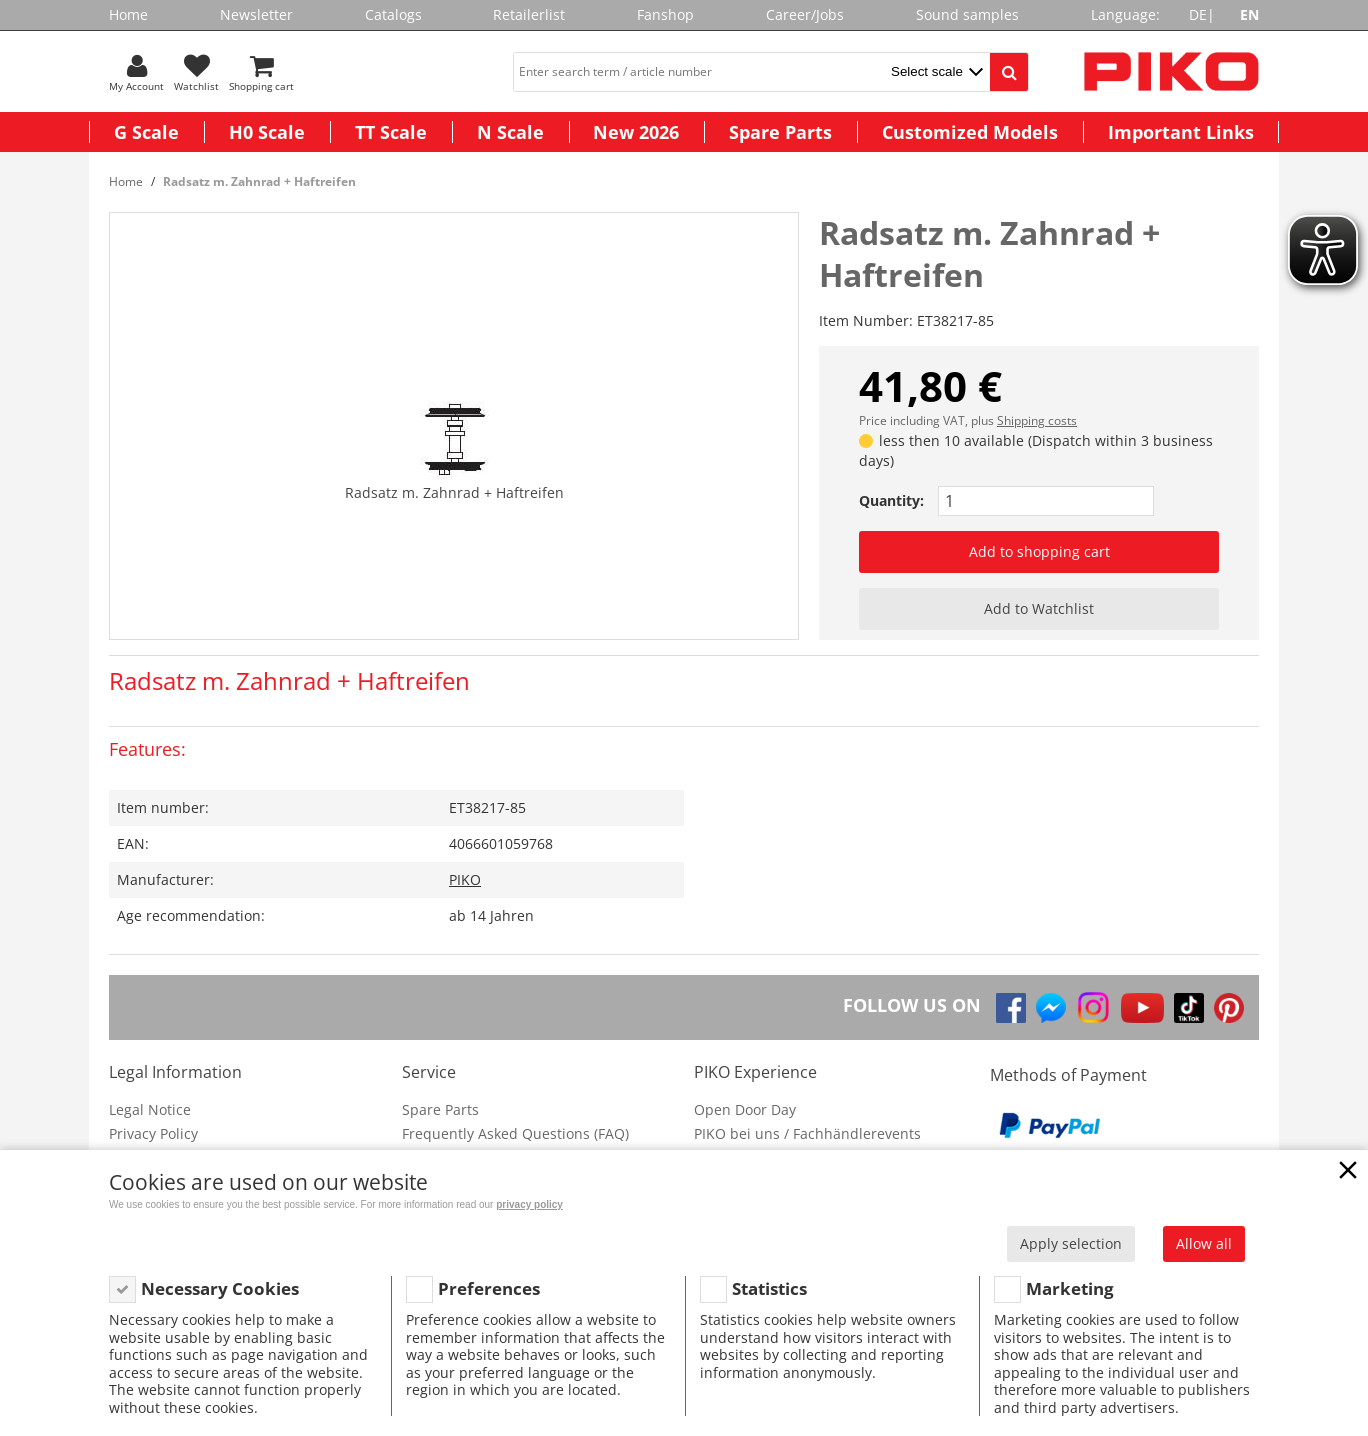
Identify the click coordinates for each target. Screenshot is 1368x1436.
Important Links (1181, 132)
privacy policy (529, 1204)
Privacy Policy (153, 1133)
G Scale (146, 132)
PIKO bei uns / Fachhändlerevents (807, 1133)
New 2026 (636, 132)
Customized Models (970, 132)
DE (1198, 14)
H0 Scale (267, 132)
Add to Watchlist (1039, 608)
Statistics (769, 1288)
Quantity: (891, 500)
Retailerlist (529, 14)
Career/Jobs (805, 14)
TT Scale (391, 132)
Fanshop (665, 14)
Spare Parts (780, 132)
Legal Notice (150, 1109)
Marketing (1070, 1288)
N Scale (510, 132)
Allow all (1204, 1243)
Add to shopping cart (1039, 551)
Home (128, 14)
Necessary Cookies (220, 1288)
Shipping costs (1037, 420)
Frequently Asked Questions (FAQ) (515, 1133)
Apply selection (1071, 1243)
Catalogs (393, 14)
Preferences (489, 1288)
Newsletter (256, 14)
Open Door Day (745, 1109)
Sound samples (967, 14)
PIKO (465, 879)
